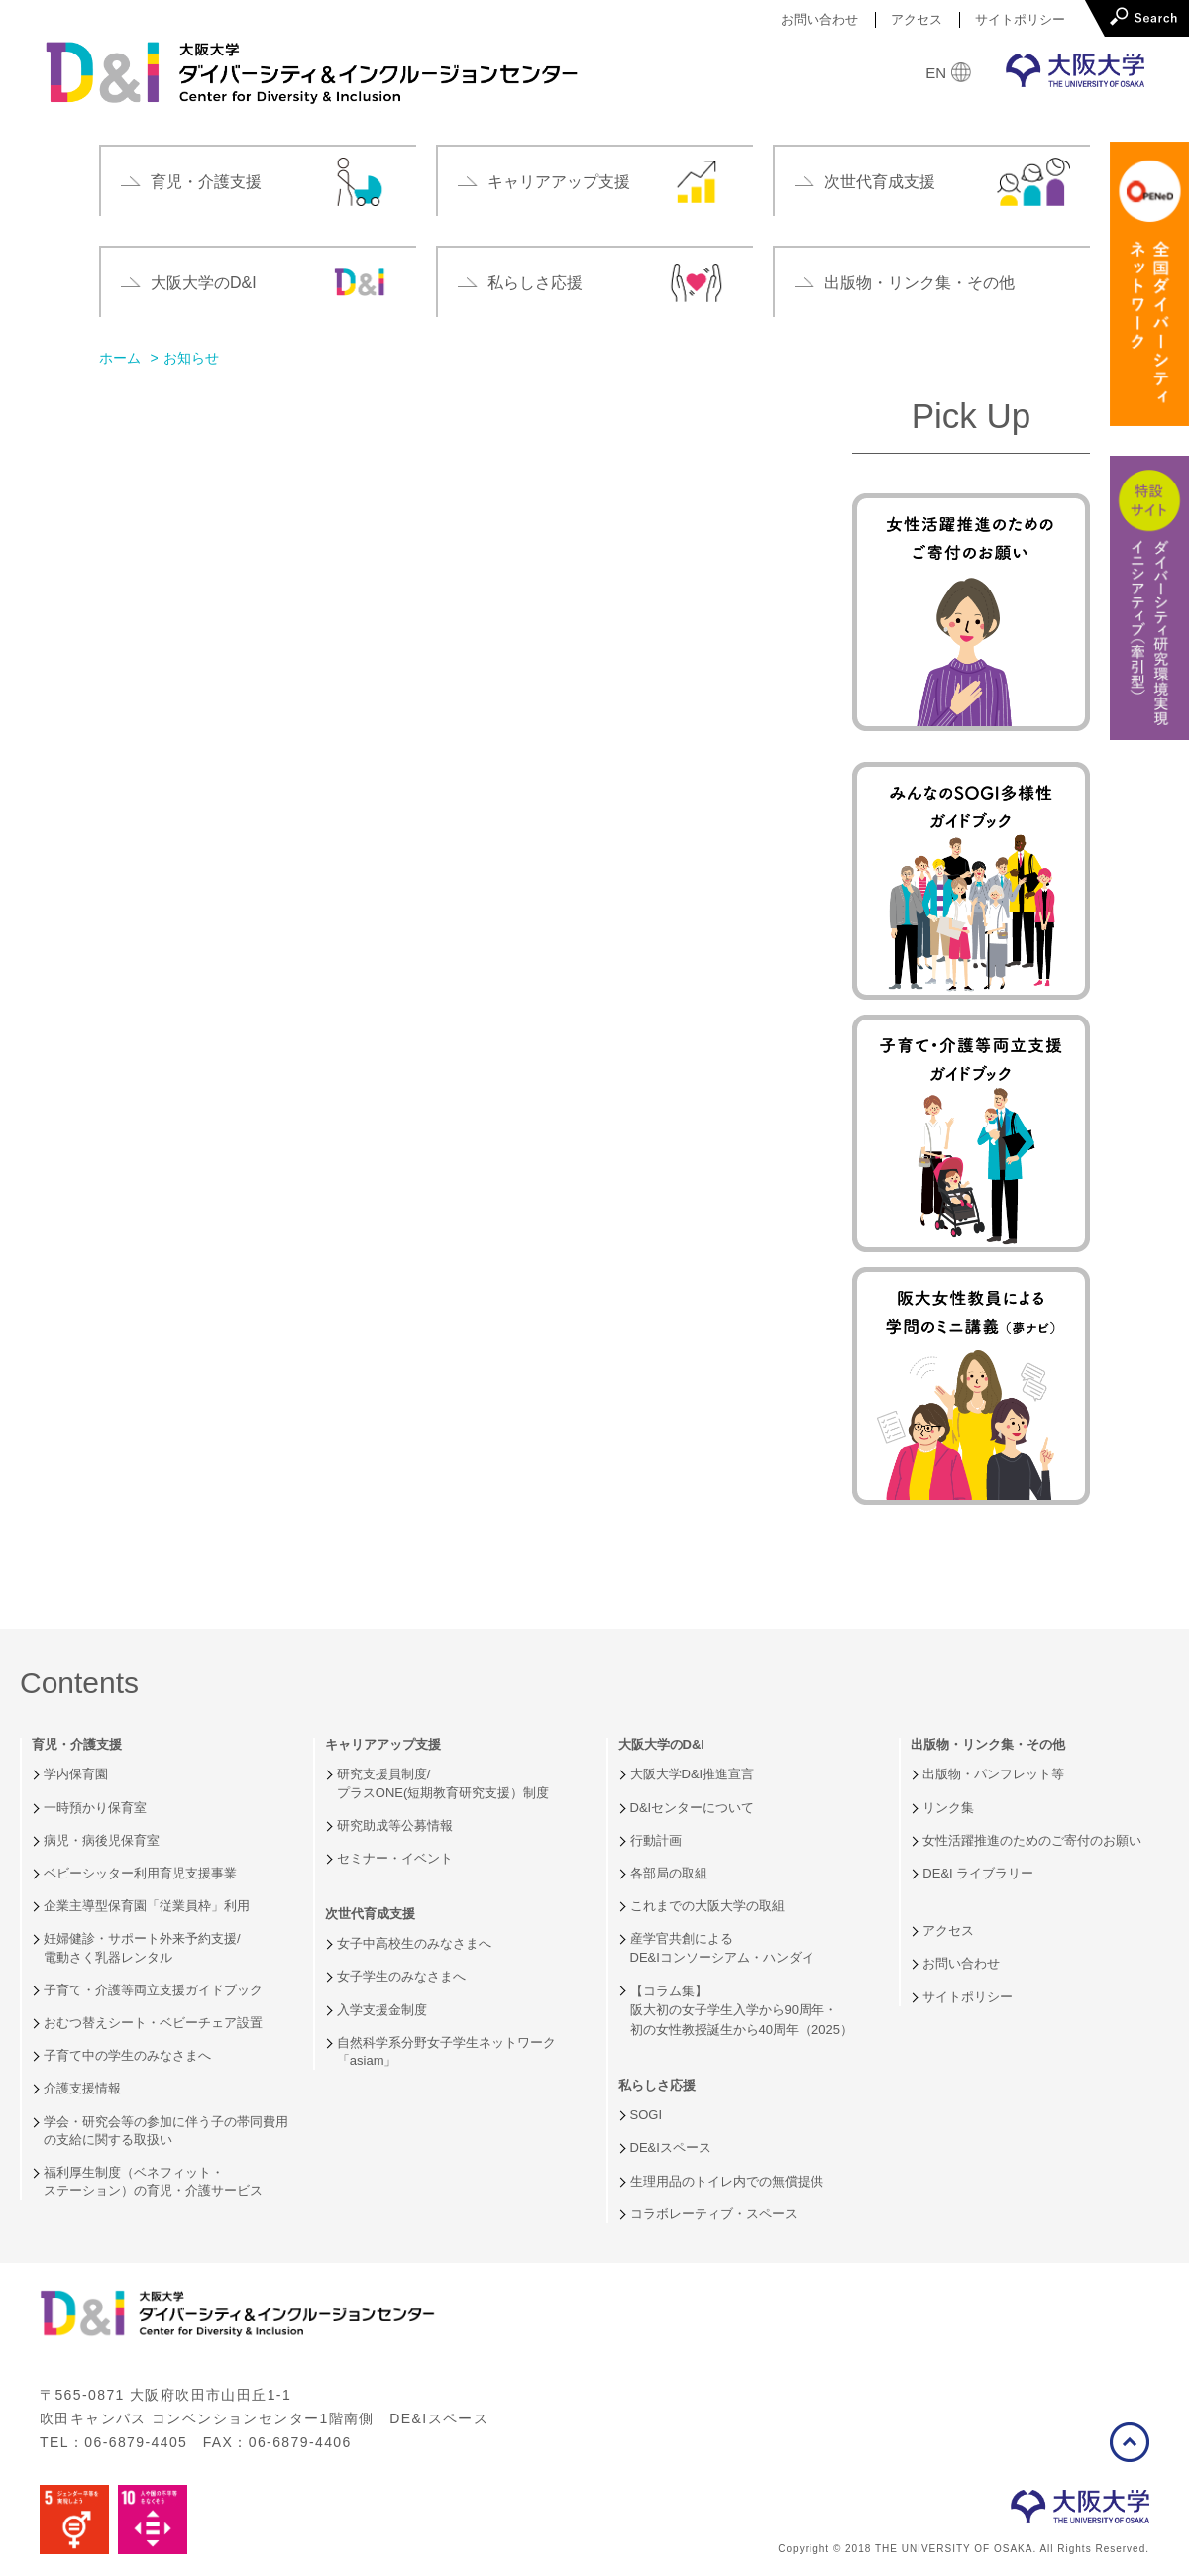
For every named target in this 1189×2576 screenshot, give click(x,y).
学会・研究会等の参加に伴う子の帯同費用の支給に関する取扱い (166, 2130)
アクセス (916, 19)
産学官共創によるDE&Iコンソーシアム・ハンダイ (722, 1947)
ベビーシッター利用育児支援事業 (140, 1873)
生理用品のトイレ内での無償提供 (726, 2181)
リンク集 (948, 1807)
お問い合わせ (819, 19)
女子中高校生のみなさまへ (414, 1943)
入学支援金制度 (382, 2009)
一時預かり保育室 (95, 1807)
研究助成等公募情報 (395, 1825)
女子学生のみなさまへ (401, 1976)
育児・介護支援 (77, 1745)
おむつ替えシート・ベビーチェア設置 (153, 2022)
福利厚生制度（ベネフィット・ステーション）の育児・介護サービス (153, 2181)
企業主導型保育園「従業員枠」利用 (147, 1905)
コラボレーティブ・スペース (714, 2213)
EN (935, 72)
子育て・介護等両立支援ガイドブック (153, 1990)
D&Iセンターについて (692, 1807)
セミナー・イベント (395, 1858)
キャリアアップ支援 (383, 1745)
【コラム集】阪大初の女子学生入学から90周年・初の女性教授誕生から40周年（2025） (741, 2010)
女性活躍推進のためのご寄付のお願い (1031, 1840)
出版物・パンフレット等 (993, 1774)
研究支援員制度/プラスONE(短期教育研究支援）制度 (443, 1783)
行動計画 (656, 1840)
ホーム (120, 358)
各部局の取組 (668, 1873)
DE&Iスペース (670, 2147)
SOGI (646, 2114)
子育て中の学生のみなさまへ (127, 2055)
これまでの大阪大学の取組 (707, 1905)
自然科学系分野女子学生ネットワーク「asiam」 (446, 2051)
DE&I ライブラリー (977, 1873)
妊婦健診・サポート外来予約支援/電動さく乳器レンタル (142, 1947)
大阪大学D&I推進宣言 (692, 1774)
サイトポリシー (1020, 19)
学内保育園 (76, 1774)
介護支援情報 (82, 2088)
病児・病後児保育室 (102, 1840)
